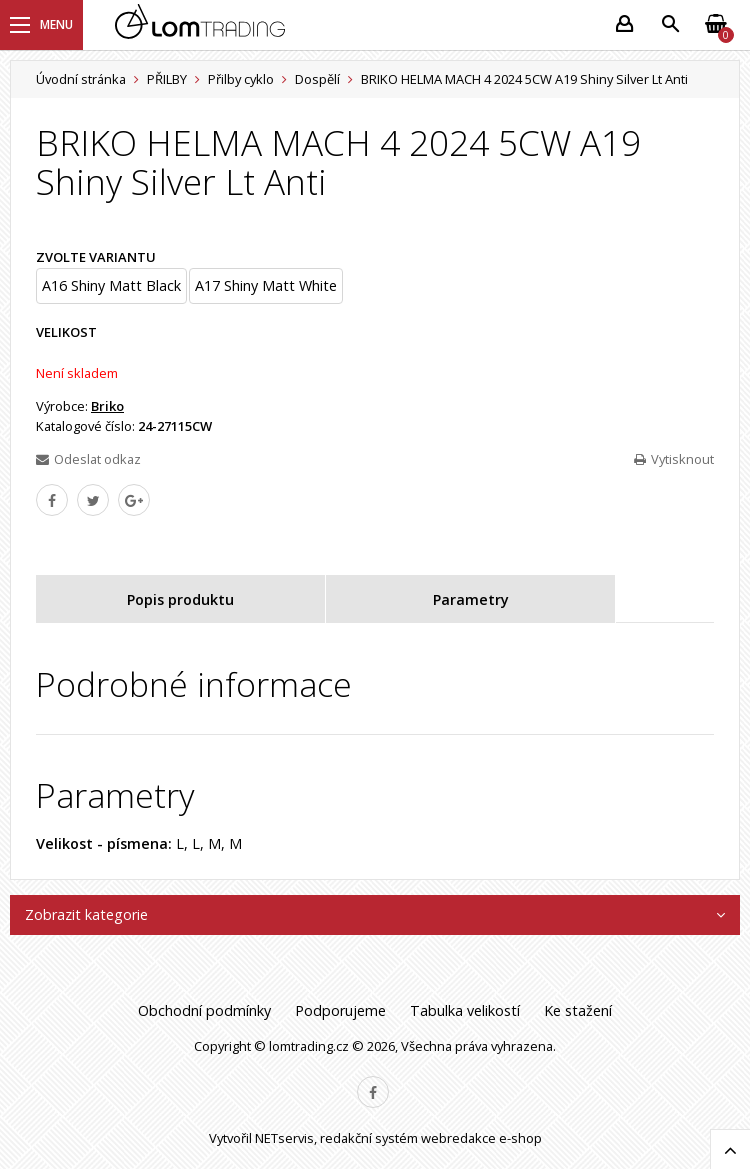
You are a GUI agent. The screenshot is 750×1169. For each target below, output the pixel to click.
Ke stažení (578, 1010)
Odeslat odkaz (88, 459)
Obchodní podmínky (204, 1010)
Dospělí (317, 79)
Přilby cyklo (241, 79)
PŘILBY (167, 79)
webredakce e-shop (481, 1138)
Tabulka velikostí (465, 1010)
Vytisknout (674, 459)
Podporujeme (340, 1010)
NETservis (284, 1138)
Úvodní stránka (81, 79)
